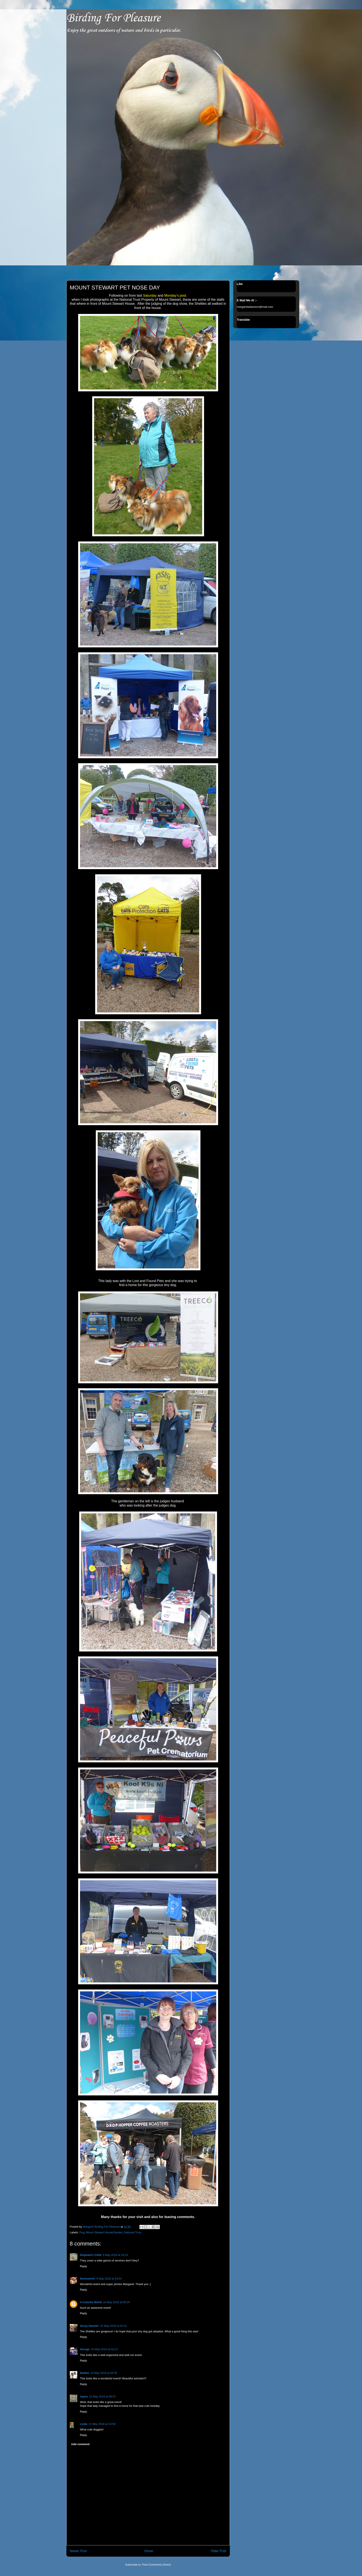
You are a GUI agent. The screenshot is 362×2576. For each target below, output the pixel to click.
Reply (83, 2266)
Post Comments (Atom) (156, 2564)
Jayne (84, 2396)
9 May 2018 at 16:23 (115, 2255)
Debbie (84, 2372)
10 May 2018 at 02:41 (113, 2325)
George (85, 2349)
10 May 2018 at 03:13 (104, 2349)
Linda (83, 2424)
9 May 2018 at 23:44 (109, 2278)
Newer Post (78, 2551)
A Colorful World (91, 2302)
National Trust (132, 2232)
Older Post (218, 2551)
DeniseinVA (87, 2278)
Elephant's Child (91, 2255)
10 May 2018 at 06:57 (102, 2396)
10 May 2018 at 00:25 (116, 2302)
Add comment (80, 2444)
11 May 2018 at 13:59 (102, 2424)
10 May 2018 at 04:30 (103, 2372)
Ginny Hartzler (89, 2325)
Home (148, 2551)
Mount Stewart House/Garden (104, 2232)
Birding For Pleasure (113, 18)
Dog (81, 2232)
